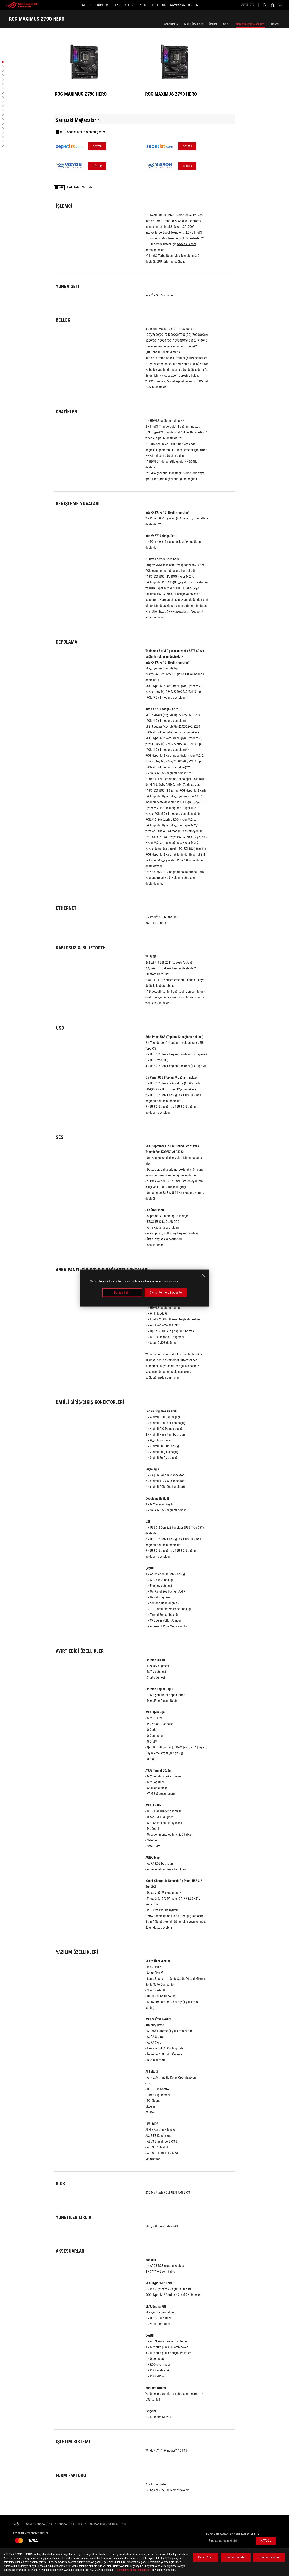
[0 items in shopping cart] (280, 5)
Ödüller (213, 24)
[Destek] (200, 5)
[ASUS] (247, 5)
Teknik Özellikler (193, 24)
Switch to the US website (166, 1292)
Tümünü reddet (235, 2557)
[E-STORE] (78, 5)
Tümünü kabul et (269, 2557)
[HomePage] (16, 2524)
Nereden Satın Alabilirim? (250, 24)
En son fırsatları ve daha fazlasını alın (232, 2534)
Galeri (226, 24)
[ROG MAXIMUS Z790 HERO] (103, 2524)
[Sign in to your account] (272, 5)
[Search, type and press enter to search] (264, 5)
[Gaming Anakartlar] (39, 2524)
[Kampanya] (182, 5)
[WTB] (124, 2524)
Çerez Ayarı (205, 2557)
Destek (275, 24)
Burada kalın (122, 1292)
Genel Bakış (171, 24)
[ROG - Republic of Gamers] (22, 5)
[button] (266, 2541)
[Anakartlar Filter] (70, 2524)
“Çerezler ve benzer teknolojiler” (133, 2569)
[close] (203, 1275)
